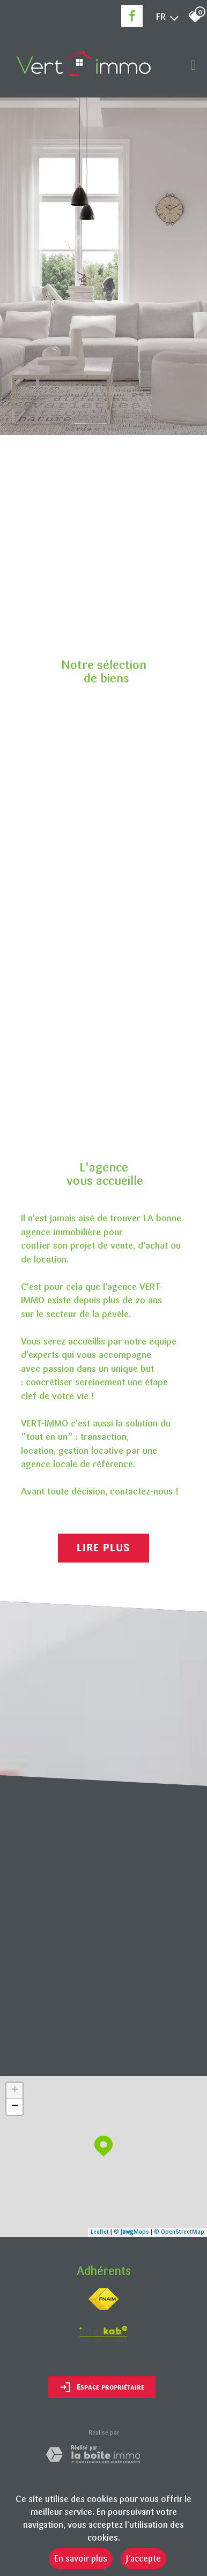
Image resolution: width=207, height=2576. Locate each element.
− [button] (14, 2107)
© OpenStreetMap (179, 2231)
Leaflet (100, 2231)
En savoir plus (80, 2559)
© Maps (131, 2231)
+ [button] (14, 2091)
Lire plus (103, 1548)
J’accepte (143, 2559)
